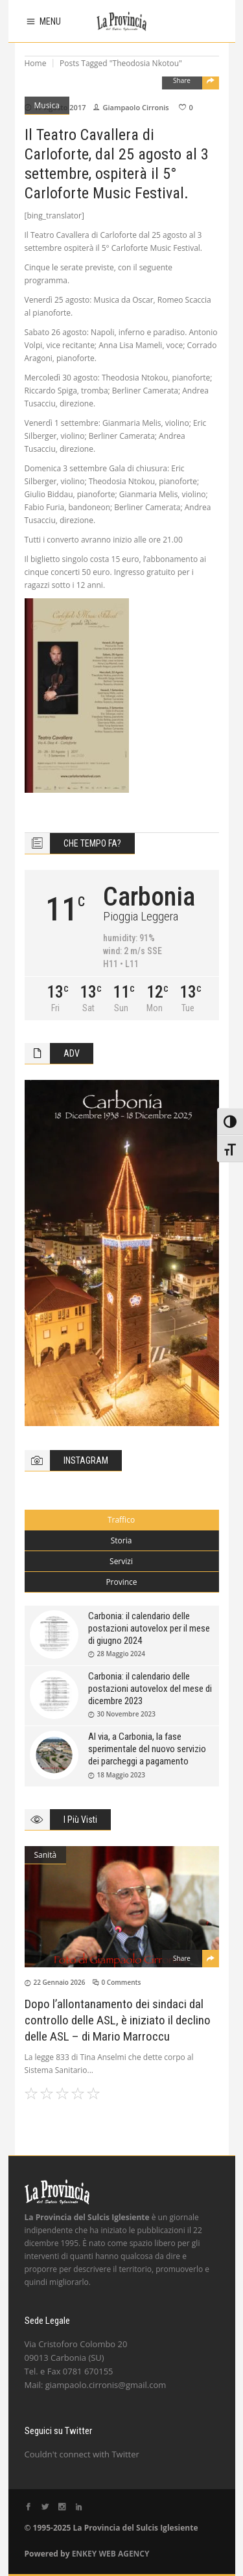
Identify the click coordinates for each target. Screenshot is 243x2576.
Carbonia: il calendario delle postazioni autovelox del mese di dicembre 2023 (150, 1688)
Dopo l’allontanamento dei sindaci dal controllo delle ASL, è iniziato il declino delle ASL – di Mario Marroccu (118, 2020)
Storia (121, 1540)
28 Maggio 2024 (121, 1653)
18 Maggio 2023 (121, 1774)
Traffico (121, 1519)
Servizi (121, 1561)
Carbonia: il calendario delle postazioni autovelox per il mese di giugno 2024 (149, 1628)
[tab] (122, 1520)
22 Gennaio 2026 (60, 1982)
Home (36, 63)
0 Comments (121, 1982)
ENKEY (84, 2553)
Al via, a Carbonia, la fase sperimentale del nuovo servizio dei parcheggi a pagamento (147, 1749)
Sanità (45, 1854)
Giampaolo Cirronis (135, 107)
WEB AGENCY (123, 2553)
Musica (47, 105)
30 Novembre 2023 (126, 1713)
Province (121, 1581)
